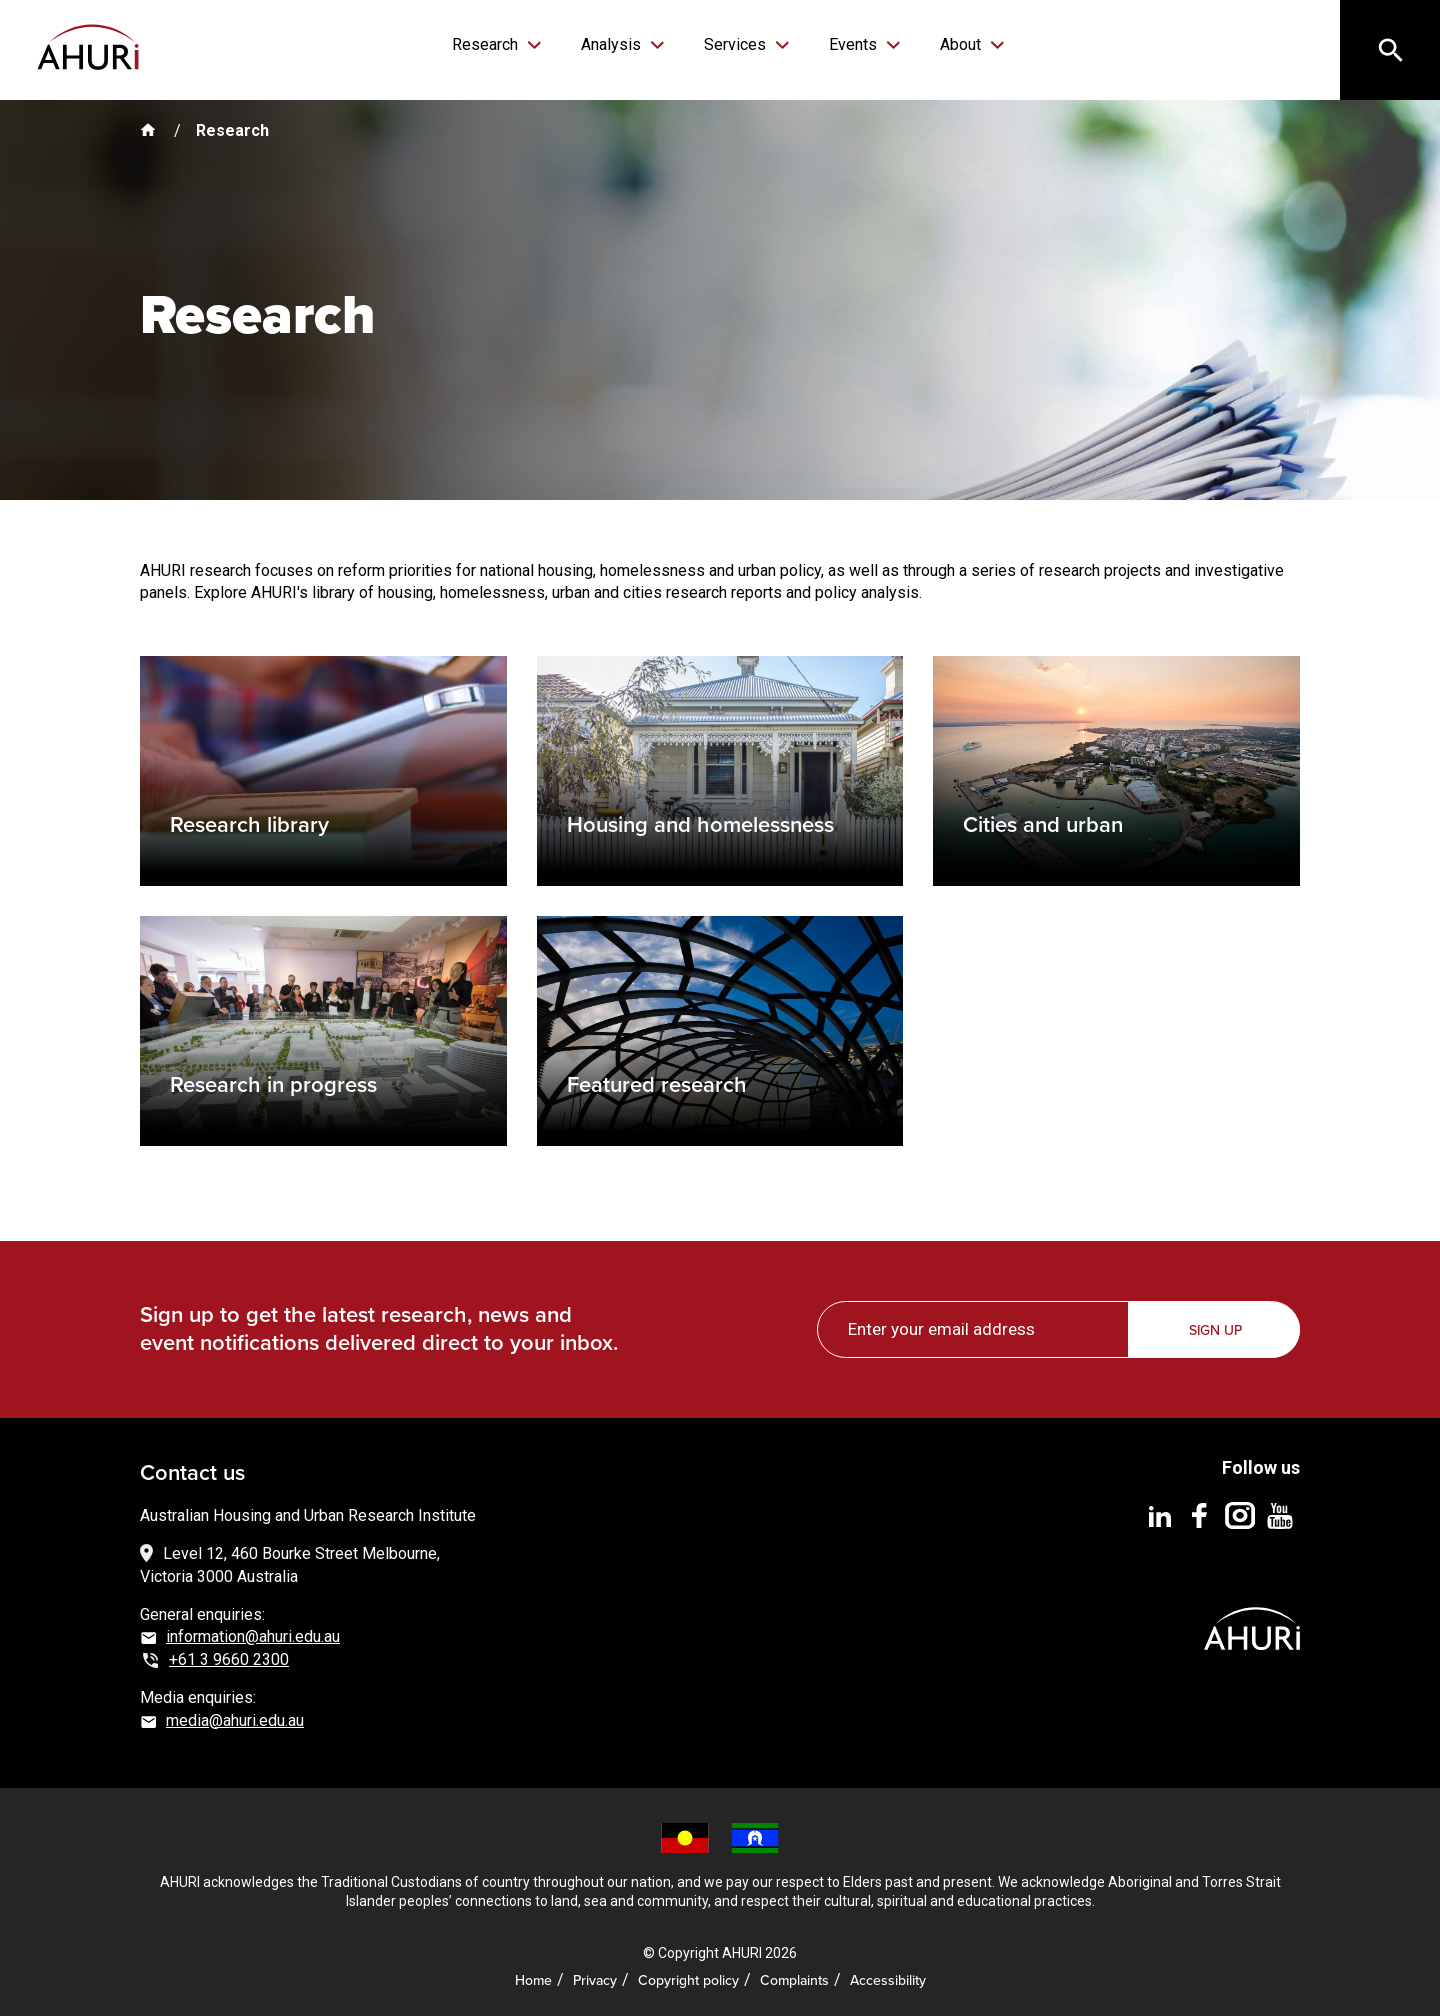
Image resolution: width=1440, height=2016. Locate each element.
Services (737, 44)
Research (487, 44)
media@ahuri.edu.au (235, 1720)
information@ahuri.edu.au (253, 1636)
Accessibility (888, 1980)
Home (533, 1980)
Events (855, 44)
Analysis (613, 44)
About (962, 44)
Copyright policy (688, 1980)
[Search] (1390, 50)
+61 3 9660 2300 (229, 1659)
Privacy (595, 1980)
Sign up (1215, 1330)
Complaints (794, 1980)
